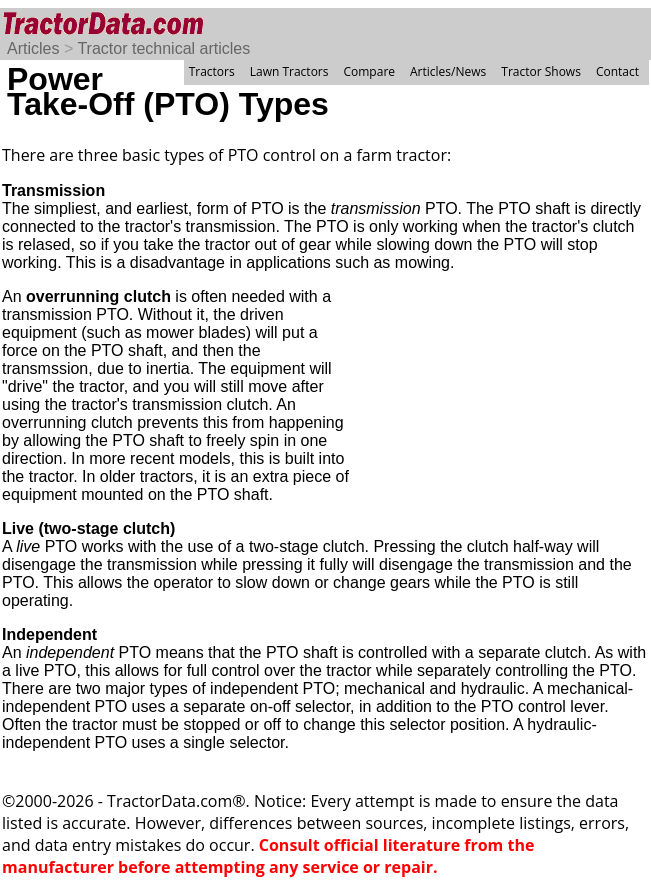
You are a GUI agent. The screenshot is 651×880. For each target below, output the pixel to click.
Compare (369, 71)
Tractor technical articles (163, 48)
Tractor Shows (541, 71)
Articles (33, 48)
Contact (617, 71)
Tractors (212, 71)
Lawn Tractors (289, 71)
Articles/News (448, 71)
